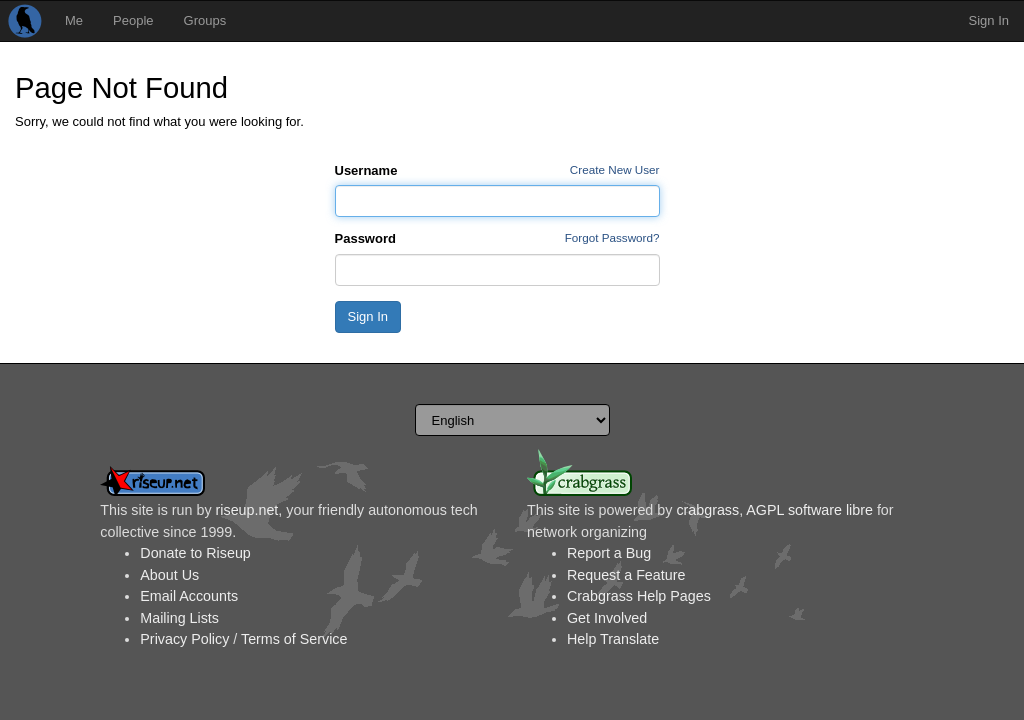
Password (365, 238)
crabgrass (707, 510)
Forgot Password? (612, 237)
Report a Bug (609, 553)
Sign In (989, 20)
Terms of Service (294, 639)
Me (74, 20)
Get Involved (607, 618)
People (133, 20)
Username (366, 170)
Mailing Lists (179, 618)
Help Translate (613, 639)
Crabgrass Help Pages (639, 596)
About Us (169, 575)
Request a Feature (626, 575)
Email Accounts (189, 596)
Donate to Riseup (195, 553)
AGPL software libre (809, 510)
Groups (205, 20)
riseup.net (247, 510)
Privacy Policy (184, 639)
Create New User (615, 169)
